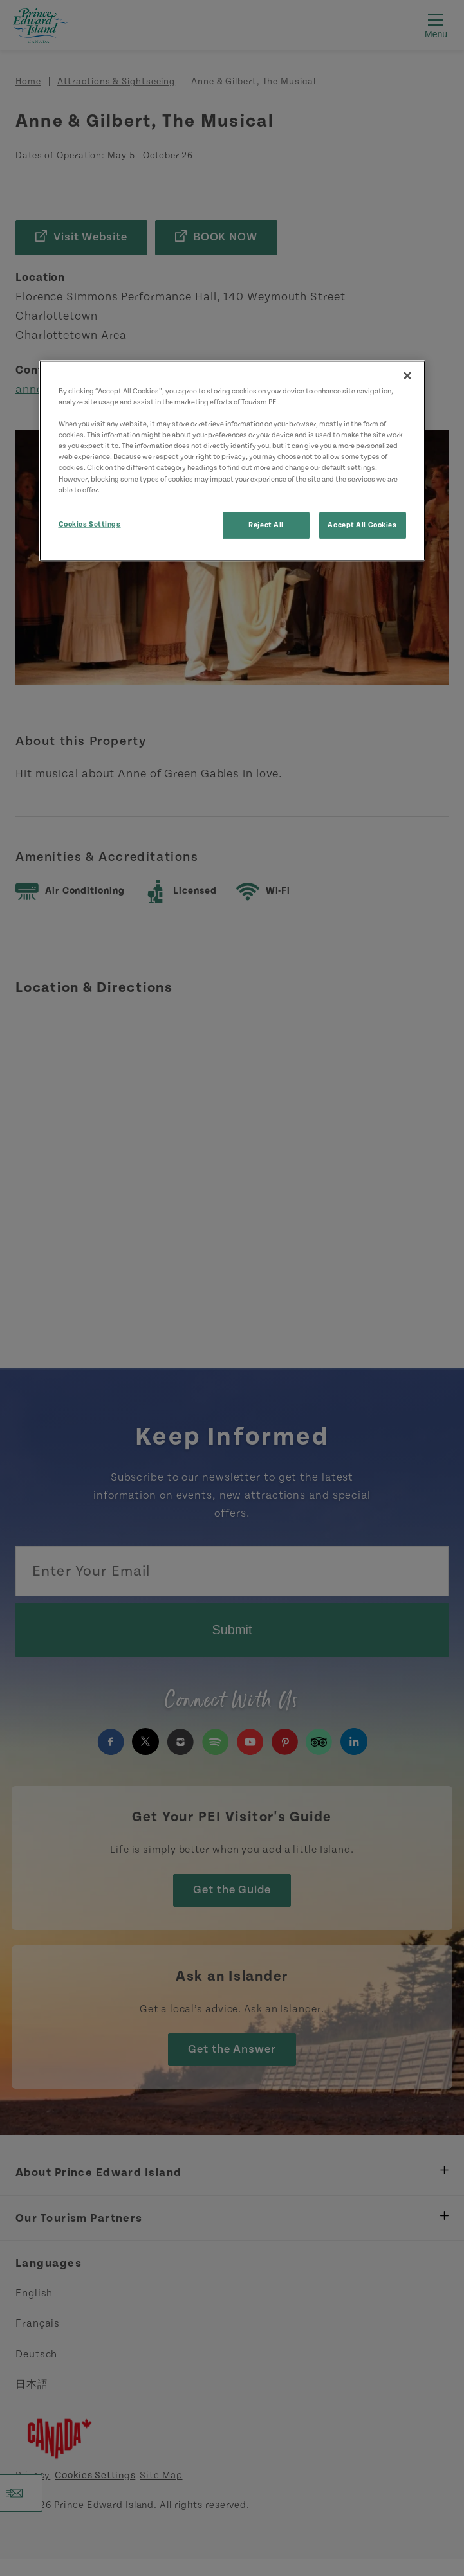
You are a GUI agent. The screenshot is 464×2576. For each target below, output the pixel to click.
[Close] (407, 375)
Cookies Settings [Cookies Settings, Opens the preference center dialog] (90, 524)
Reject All (266, 525)
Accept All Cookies (362, 525)
